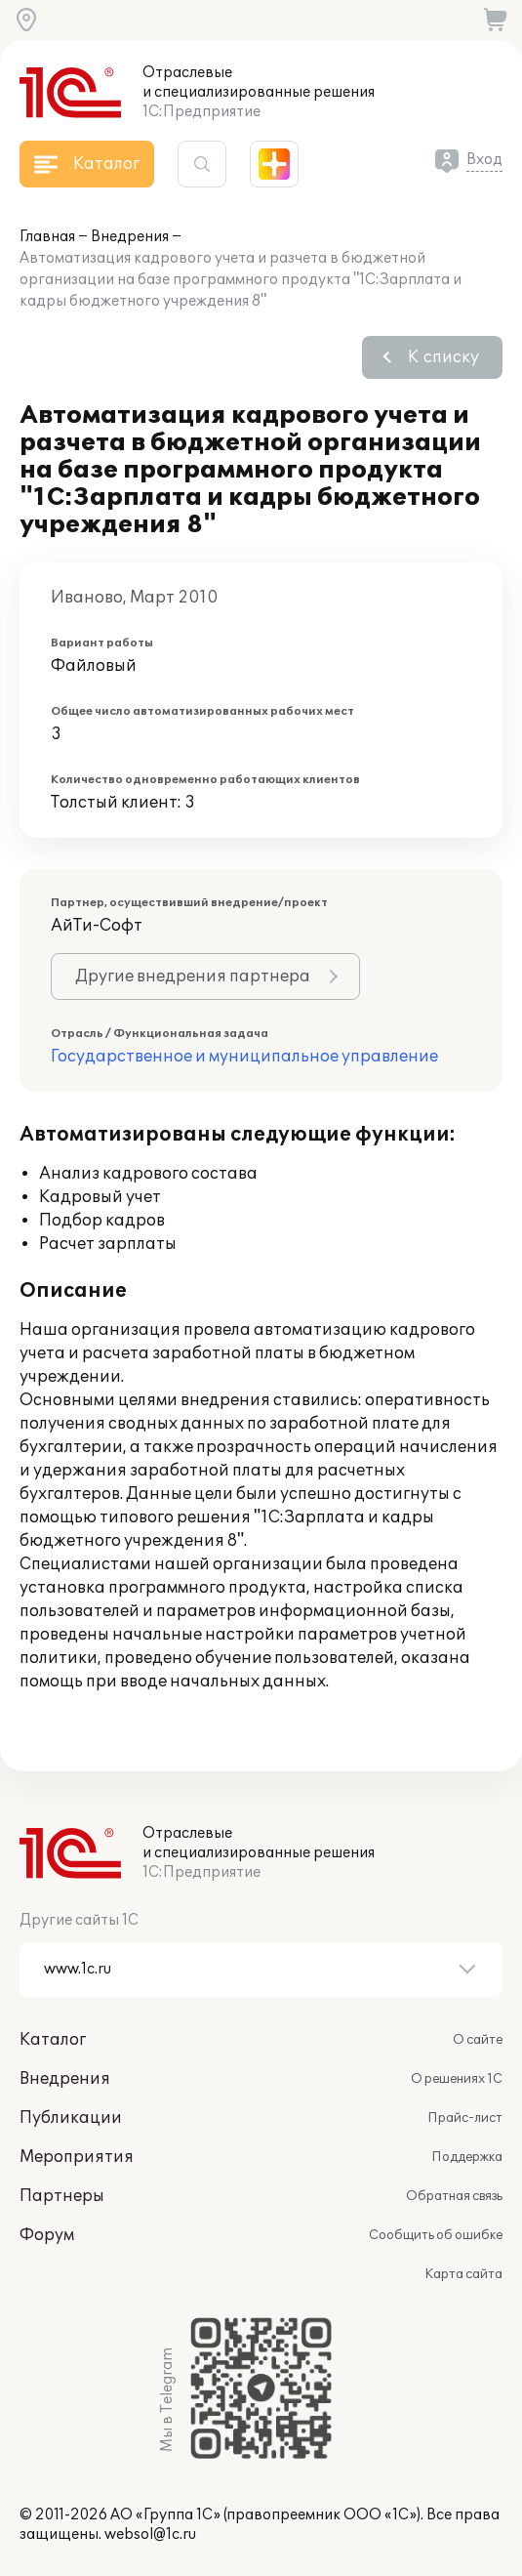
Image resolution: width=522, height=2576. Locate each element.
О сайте (477, 2040)
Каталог (53, 2040)
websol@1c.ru (150, 2534)
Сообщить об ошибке (435, 2235)
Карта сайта (463, 2274)
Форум (47, 2235)
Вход (484, 159)
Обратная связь (454, 2196)
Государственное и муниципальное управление (244, 1056)
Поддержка (466, 2157)
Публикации (71, 2118)
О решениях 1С (456, 2079)
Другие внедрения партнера (192, 976)
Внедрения (130, 237)
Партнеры (62, 2196)
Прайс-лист (464, 2118)
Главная (47, 237)
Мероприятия (77, 2157)
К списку (443, 357)
